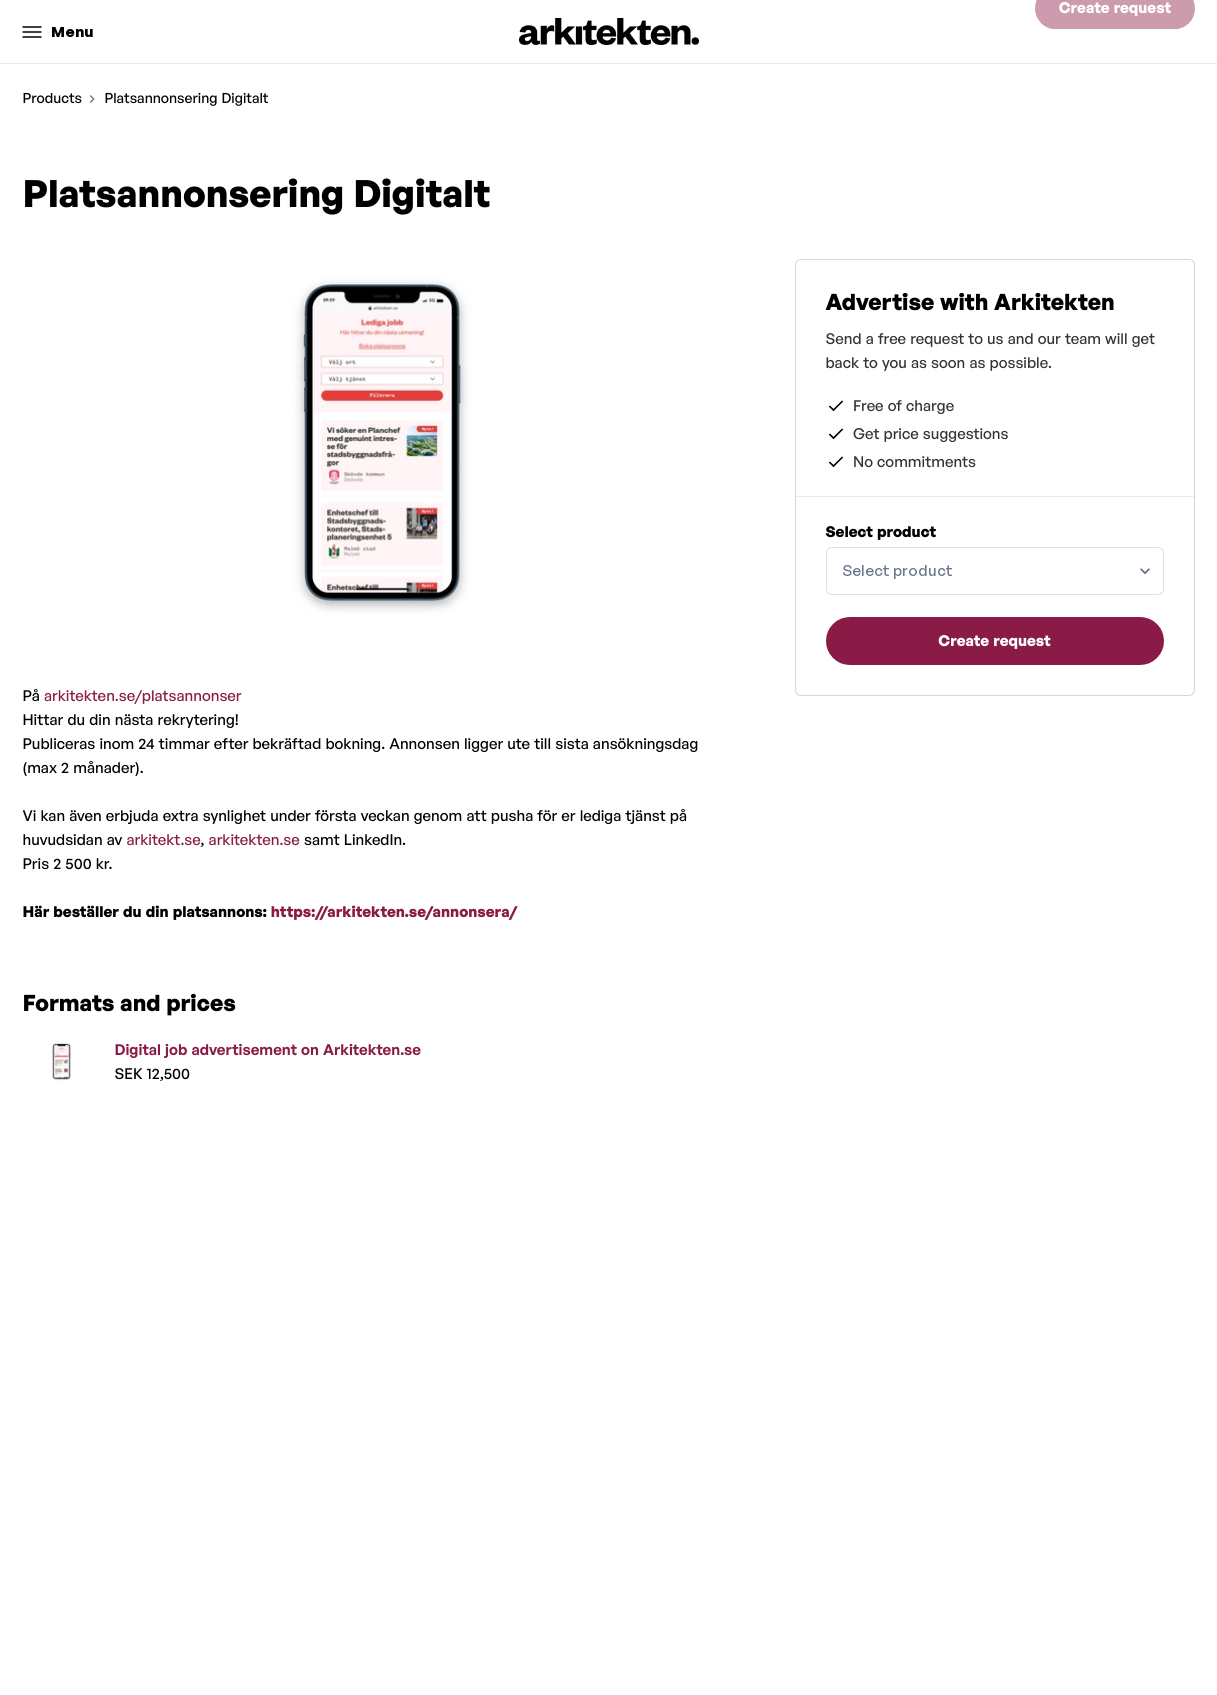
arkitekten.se (254, 839)
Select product (881, 531)
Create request (1115, 31)
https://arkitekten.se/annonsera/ (394, 911)
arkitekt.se (163, 839)
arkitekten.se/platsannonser (143, 695)
